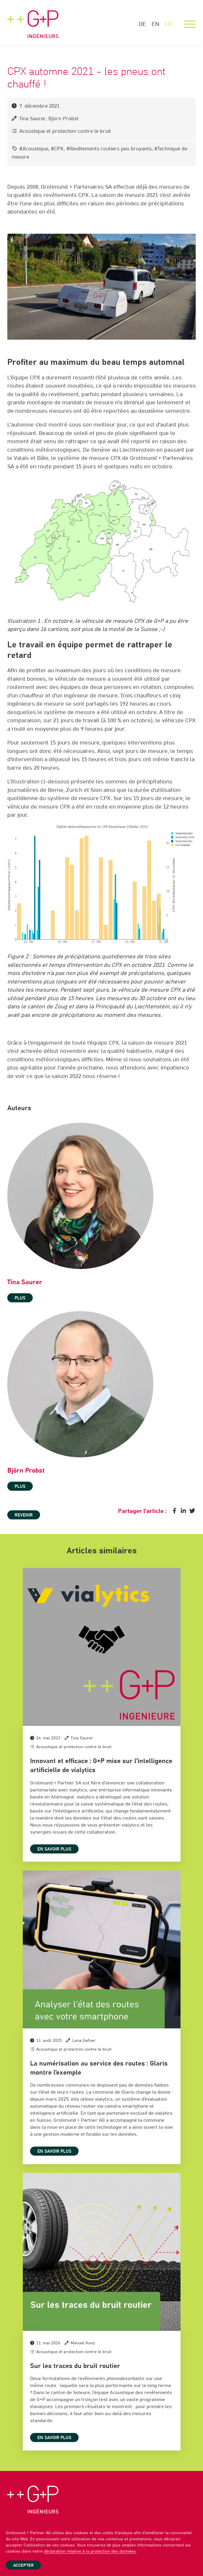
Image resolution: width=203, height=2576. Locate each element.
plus (20, 1298)
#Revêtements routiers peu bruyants (109, 149)
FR (168, 24)
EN (155, 24)
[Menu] (190, 24)
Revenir (24, 1516)
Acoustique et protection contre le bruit (65, 131)
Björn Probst (63, 118)
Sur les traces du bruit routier (75, 2365)
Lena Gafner (84, 2041)
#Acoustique (33, 149)
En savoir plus (54, 1850)
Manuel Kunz (83, 2343)
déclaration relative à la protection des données (90, 2551)
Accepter (23, 2565)
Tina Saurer (32, 118)
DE (142, 24)
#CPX (57, 149)
